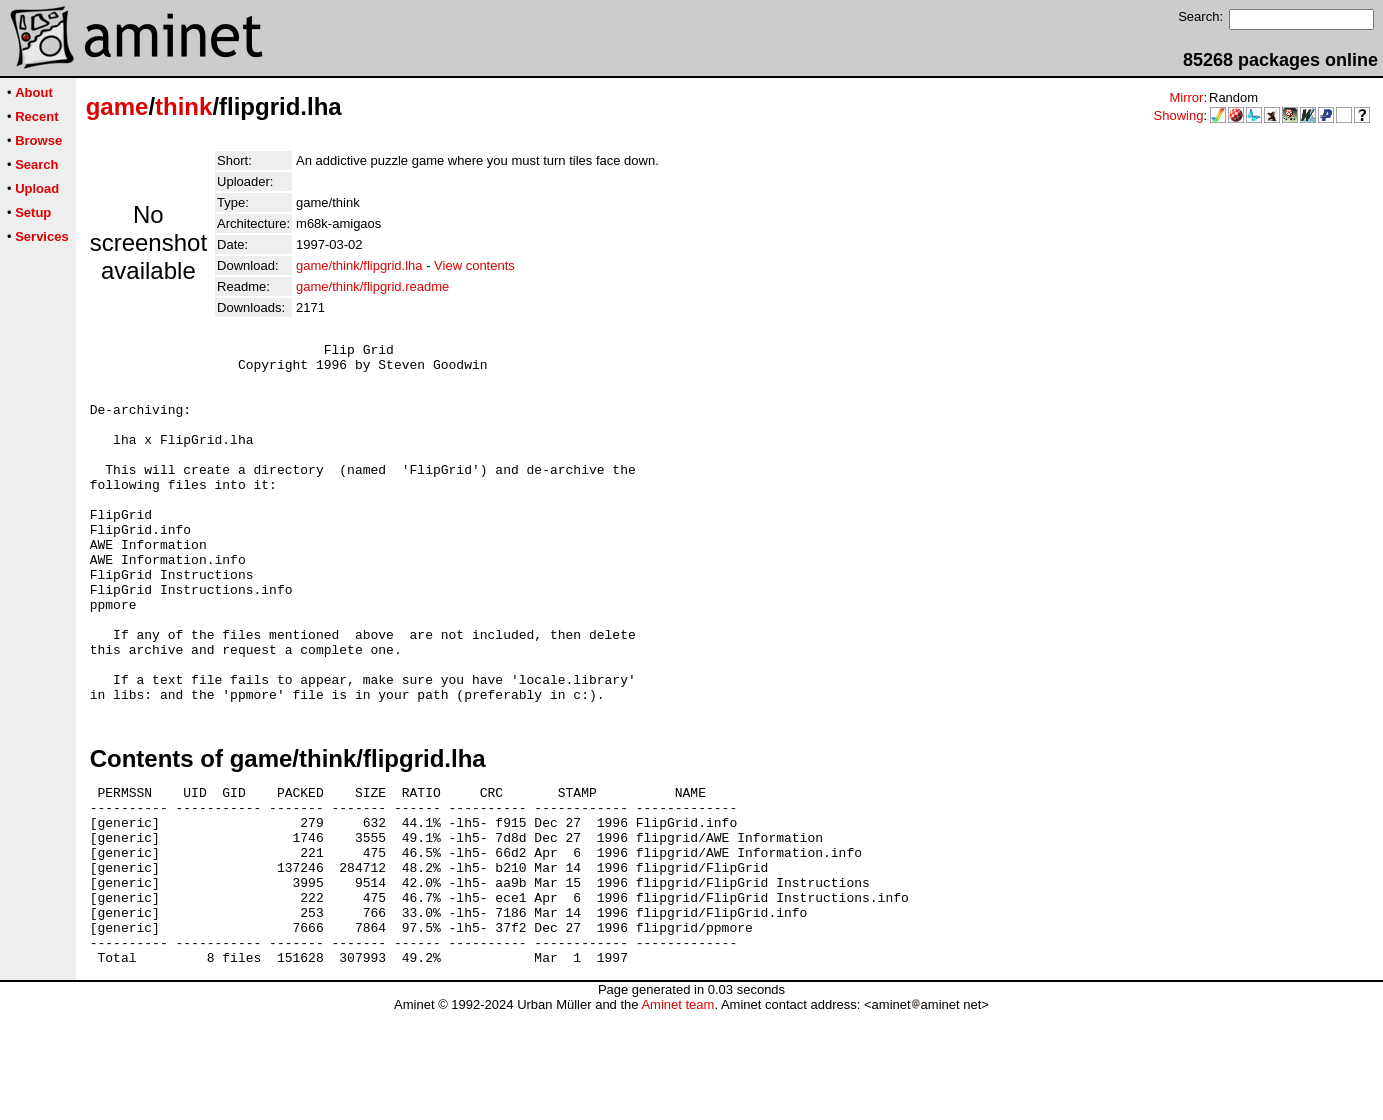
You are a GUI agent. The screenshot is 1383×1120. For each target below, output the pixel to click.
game (117, 106)
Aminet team (677, 1112)
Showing (1179, 115)
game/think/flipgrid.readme (372, 286)
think (183, 106)
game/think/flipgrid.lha (359, 265)
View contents (474, 265)
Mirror (1186, 97)
